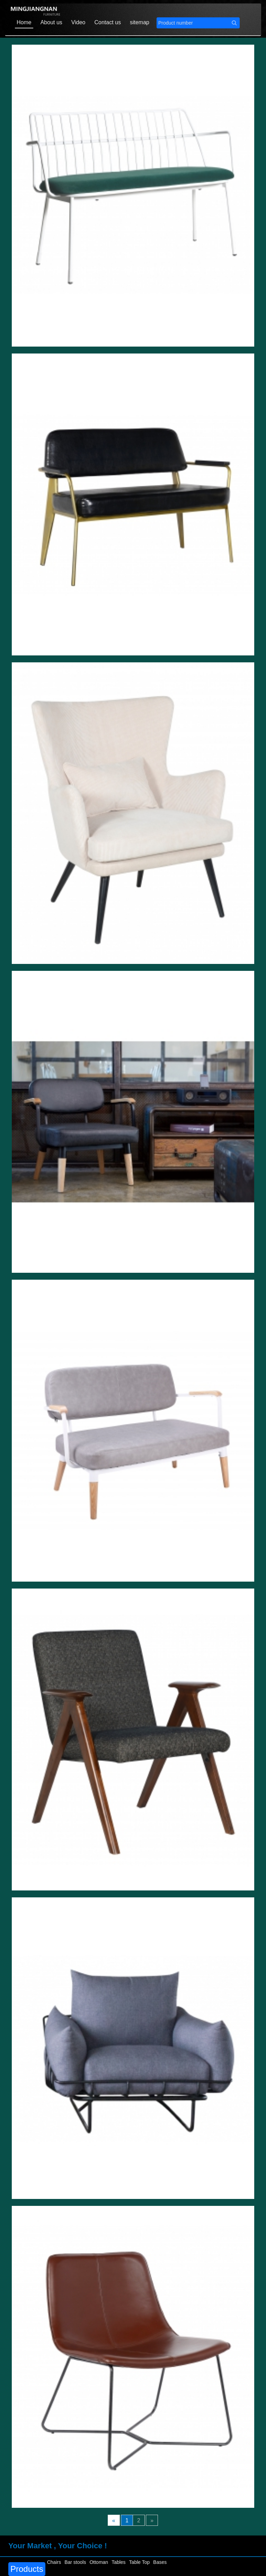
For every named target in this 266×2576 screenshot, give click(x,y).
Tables (118, 2562)
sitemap (139, 22)
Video (78, 22)
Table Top (139, 2562)
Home (24, 22)
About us (51, 22)
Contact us (107, 22)
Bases (160, 2562)
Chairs (54, 2562)
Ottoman (98, 2562)
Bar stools (75, 2562)
